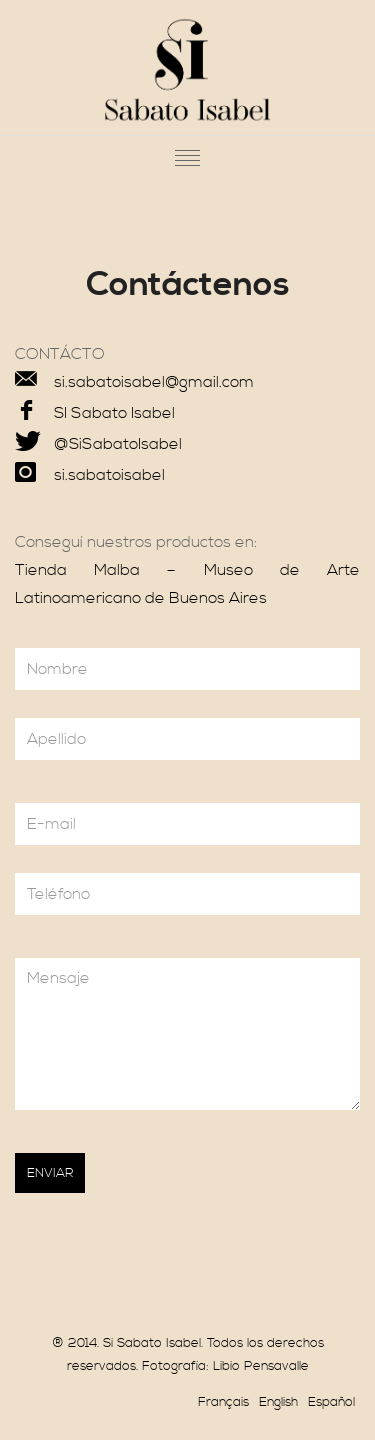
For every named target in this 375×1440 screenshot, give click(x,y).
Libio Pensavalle (261, 1366)
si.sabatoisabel (109, 475)
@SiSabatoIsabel (118, 444)
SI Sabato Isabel (114, 413)
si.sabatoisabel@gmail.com (154, 382)
